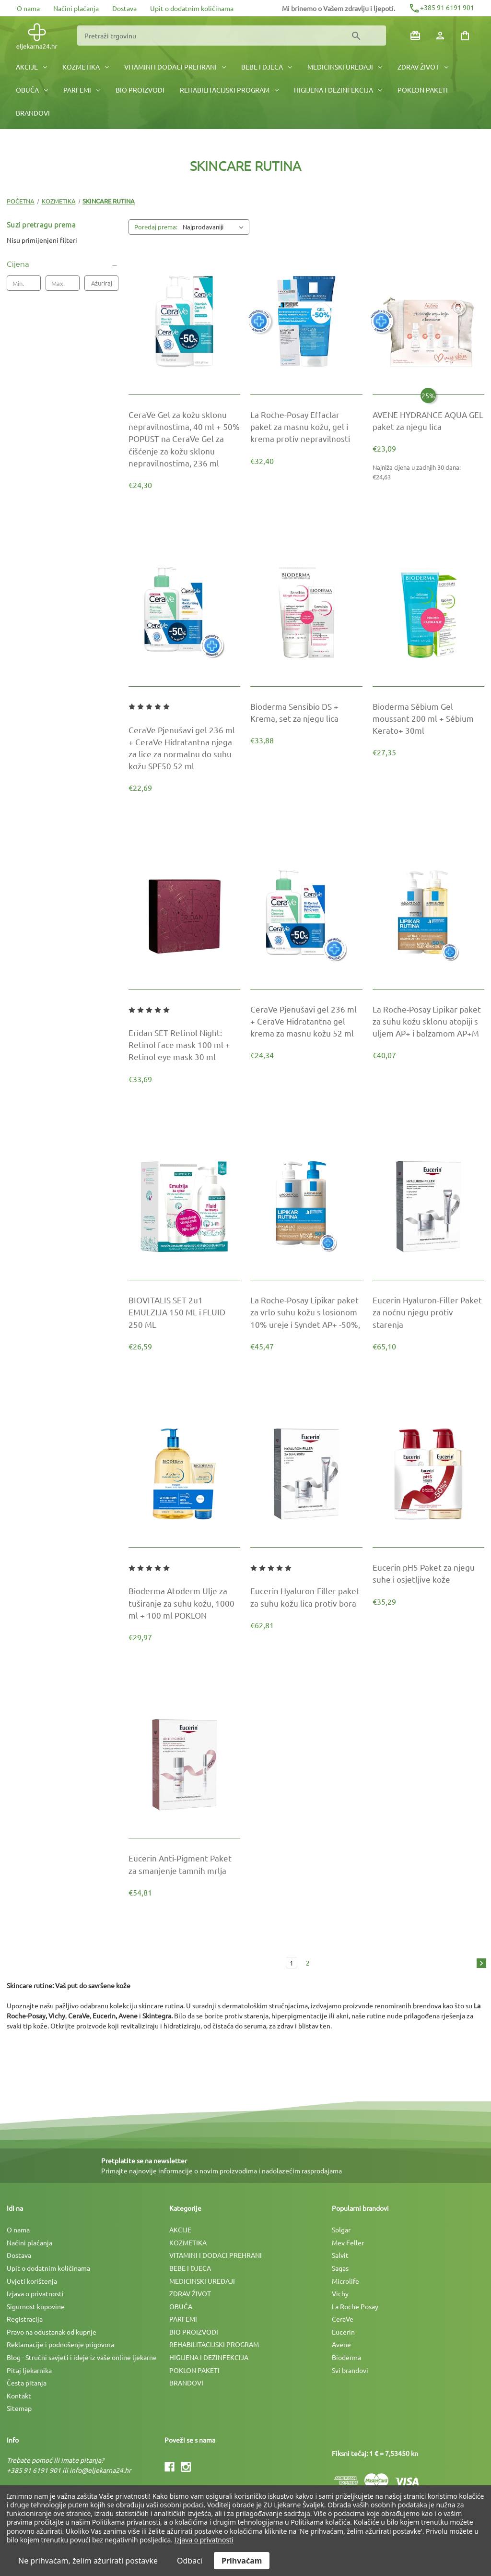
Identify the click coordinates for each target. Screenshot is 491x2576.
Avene (341, 2344)
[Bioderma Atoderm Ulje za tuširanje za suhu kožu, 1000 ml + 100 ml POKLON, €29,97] (184, 1603)
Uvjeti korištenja (32, 2281)
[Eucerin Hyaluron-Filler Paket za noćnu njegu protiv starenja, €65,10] (428, 1312)
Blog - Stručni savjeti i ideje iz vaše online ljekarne (82, 2357)
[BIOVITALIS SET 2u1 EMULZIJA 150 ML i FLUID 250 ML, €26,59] (184, 1312)
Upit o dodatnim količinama (192, 8)
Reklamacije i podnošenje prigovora (60, 2344)
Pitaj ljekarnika (29, 2370)
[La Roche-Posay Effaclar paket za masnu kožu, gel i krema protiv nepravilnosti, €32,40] (306, 426)
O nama (28, 8)
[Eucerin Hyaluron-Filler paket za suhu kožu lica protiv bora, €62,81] (306, 1597)
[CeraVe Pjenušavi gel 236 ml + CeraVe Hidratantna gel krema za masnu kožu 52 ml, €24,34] (306, 1021)
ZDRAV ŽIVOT (422, 66)
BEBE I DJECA (266, 66)
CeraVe (342, 2318)
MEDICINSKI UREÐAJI (344, 66)
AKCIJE (31, 66)
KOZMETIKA (85, 66)
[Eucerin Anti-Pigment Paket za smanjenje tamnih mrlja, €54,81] (184, 1864)
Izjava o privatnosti (35, 2293)
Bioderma (346, 2357)
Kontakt (19, 2395)
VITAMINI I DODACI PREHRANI (175, 66)
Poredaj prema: (155, 227)
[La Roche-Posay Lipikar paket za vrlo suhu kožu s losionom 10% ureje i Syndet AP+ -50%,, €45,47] (306, 1312)
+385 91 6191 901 (441, 7)
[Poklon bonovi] (415, 35)
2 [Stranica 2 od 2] (308, 1962)
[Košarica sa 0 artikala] (465, 35)
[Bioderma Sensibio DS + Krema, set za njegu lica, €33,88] (306, 712)
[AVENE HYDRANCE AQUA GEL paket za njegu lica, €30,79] (428, 420)
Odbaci (189, 2560)
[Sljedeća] (478, 1963)
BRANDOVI (33, 112)
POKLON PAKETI (422, 89)
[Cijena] (62, 264)
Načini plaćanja (76, 8)
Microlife (345, 2281)
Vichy (340, 2293)
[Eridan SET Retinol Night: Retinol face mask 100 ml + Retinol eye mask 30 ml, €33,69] (184, 1044)
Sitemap (19, 2408)
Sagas (340, 2268)
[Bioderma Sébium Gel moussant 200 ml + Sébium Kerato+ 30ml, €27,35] (428, 718)
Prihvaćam (242, 2560)
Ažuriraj (101, 282)
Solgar (341, 2229)
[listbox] (215, 227)
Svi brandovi (350, 2370)
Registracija (25, 2318)
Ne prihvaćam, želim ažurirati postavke (88, 2560)
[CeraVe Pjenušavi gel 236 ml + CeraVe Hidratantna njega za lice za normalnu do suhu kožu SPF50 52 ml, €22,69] (184, 748)
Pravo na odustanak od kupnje (51, 2331)
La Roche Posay (355, 2306)
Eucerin (343, 2331)
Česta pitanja (27, 2382)
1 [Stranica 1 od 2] (291, 1962)
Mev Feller (348, 2242)
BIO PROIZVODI (140, 89)
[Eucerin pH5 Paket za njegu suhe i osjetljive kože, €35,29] (428, 1573)
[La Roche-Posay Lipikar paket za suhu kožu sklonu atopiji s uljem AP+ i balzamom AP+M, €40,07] (428, 1021)
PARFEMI (81, 89)
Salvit (340, 2255)
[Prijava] (440, 35)
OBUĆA (32, 89)
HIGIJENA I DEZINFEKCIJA (338, 89)
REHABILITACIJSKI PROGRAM (229, 89)
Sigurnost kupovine (36, 2306)
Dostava (124, 8)
